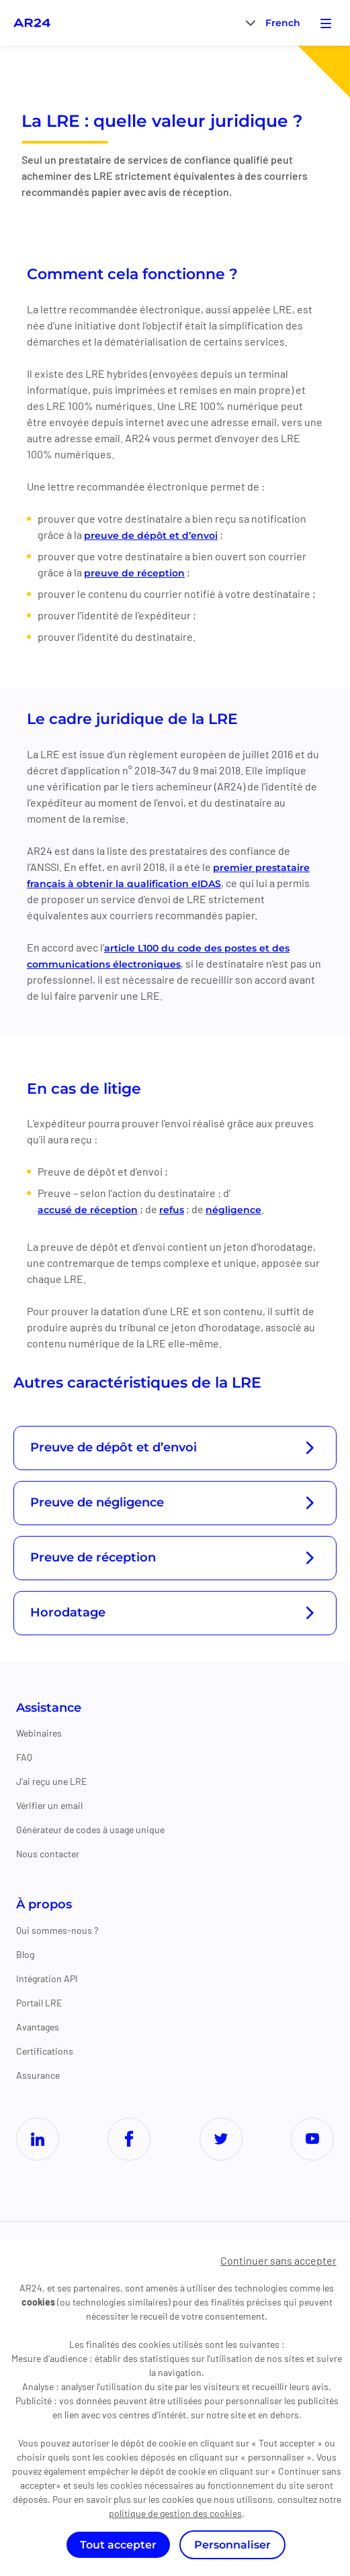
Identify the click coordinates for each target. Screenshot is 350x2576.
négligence (233, 1210)
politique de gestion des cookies (175, 2513)
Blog (25, 1954)
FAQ (24, 1757)
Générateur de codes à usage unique (90, 1829)
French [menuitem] (282, 23)
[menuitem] (283, 22)
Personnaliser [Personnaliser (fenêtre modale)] (232, 2544)
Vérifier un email (49, 1805)
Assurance (38, 2075)
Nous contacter (47, 1853)
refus (171, 1210)
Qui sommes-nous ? (57, 1930)
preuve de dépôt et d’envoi (151, 535)
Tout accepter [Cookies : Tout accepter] (118, 2544)
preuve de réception (134, 573)
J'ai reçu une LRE (51, 1781)
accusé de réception (88, 1210)
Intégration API (47, 1978)
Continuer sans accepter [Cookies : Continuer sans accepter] (278, 2260)
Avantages (37, 2026)
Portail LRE (39, 2002)
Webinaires (39, 1733)
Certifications (44, 2051)
